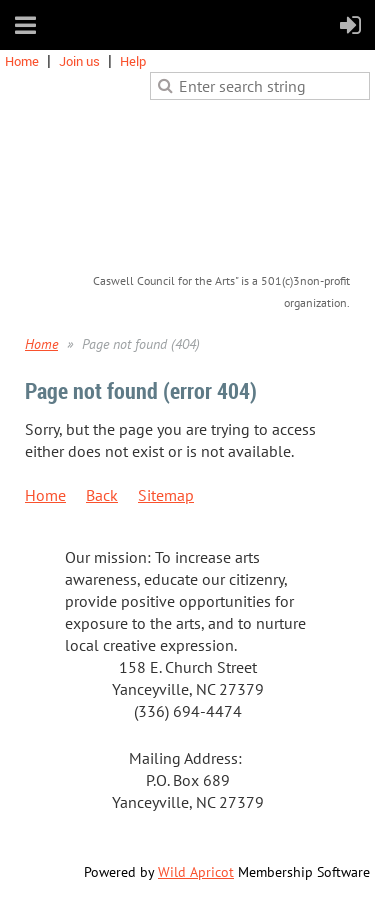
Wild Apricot (196, 872)
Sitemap (166, 495)
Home (22, 61)
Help (133, 61)
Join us (79, 61)
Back (102, 495)
